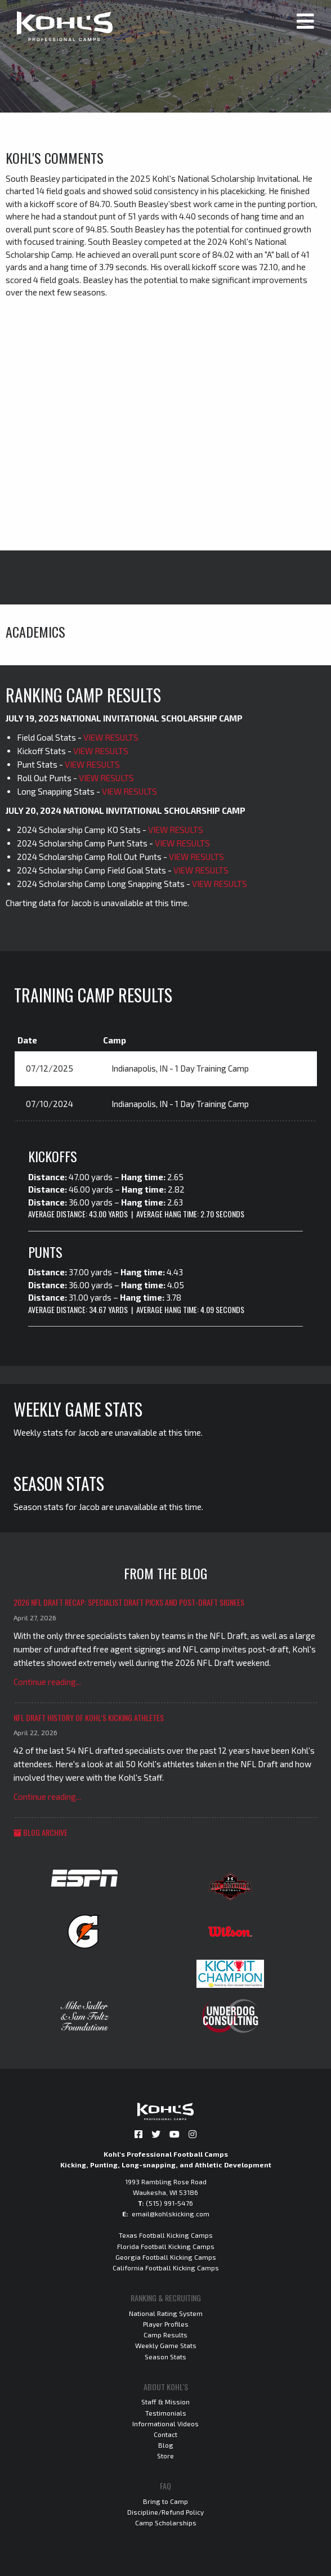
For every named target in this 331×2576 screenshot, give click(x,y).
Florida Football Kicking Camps (165, 2246)
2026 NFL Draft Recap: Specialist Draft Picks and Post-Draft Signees (129, 1602)
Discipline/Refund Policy (165, 2512)
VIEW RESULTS (110, 737)
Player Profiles (166, 2324)
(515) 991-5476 (169, 2203)
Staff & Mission (165, 2401)
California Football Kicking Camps (166, 2268)
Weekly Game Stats (165, 2345)
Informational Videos (165, 2423)
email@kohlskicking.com (170, 2213)
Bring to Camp (165, 2501)
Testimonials (165, 2413)
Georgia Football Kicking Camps (165, 2257)
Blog (165, 2445)
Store (165, 2455)
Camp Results (165, 2334)
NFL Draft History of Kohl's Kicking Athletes (89, 1717)
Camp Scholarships (165, 2522)
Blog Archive (41, 1832)
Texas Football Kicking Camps (166, 2235)
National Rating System (166, 2313)
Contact (165, 2434)
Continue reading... (47, 1682)
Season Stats (165, 2356)
